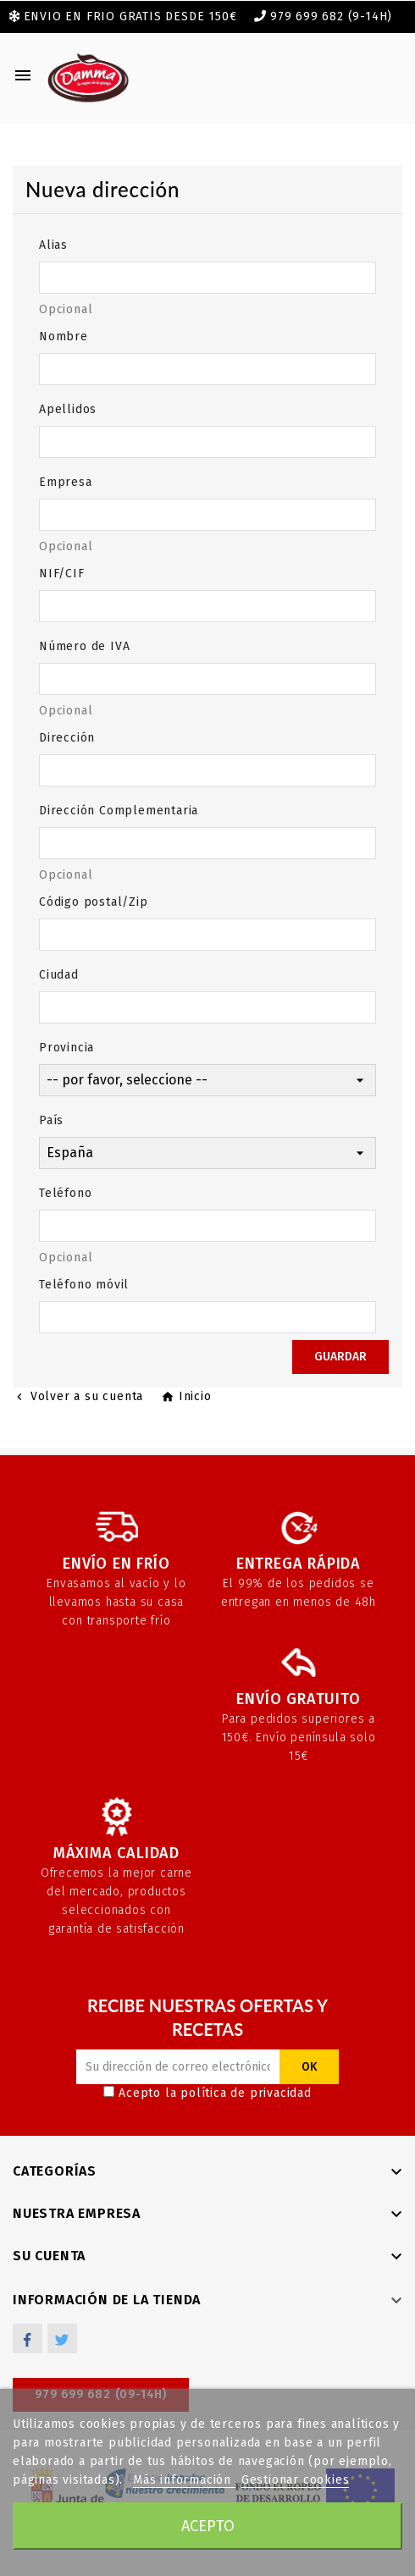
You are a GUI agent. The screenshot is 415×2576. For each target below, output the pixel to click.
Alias (53, 245)
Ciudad (59, 975)
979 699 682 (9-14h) (331, 16)
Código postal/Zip (93, 902)
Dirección (67, 738)
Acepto (208, 2526)
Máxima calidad (116, 1853)
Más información (184, 2480)
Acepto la (207, 2093)
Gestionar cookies (295, 2480)
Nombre (63, 336)
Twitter (62, 2338)
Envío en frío (116, 1563)
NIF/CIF (62, 573)
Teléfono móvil (84, 1284)
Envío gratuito (298, 1699)
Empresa (65, 482)
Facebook (27, 2338)
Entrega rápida (298, 1563)
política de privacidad (246, 2093)
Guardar (340, 1356)
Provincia (66, 1047)
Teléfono (65, 1193)
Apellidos (68, 409)
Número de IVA (84, 646)
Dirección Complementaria (118, 810)
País (51, 1120)
